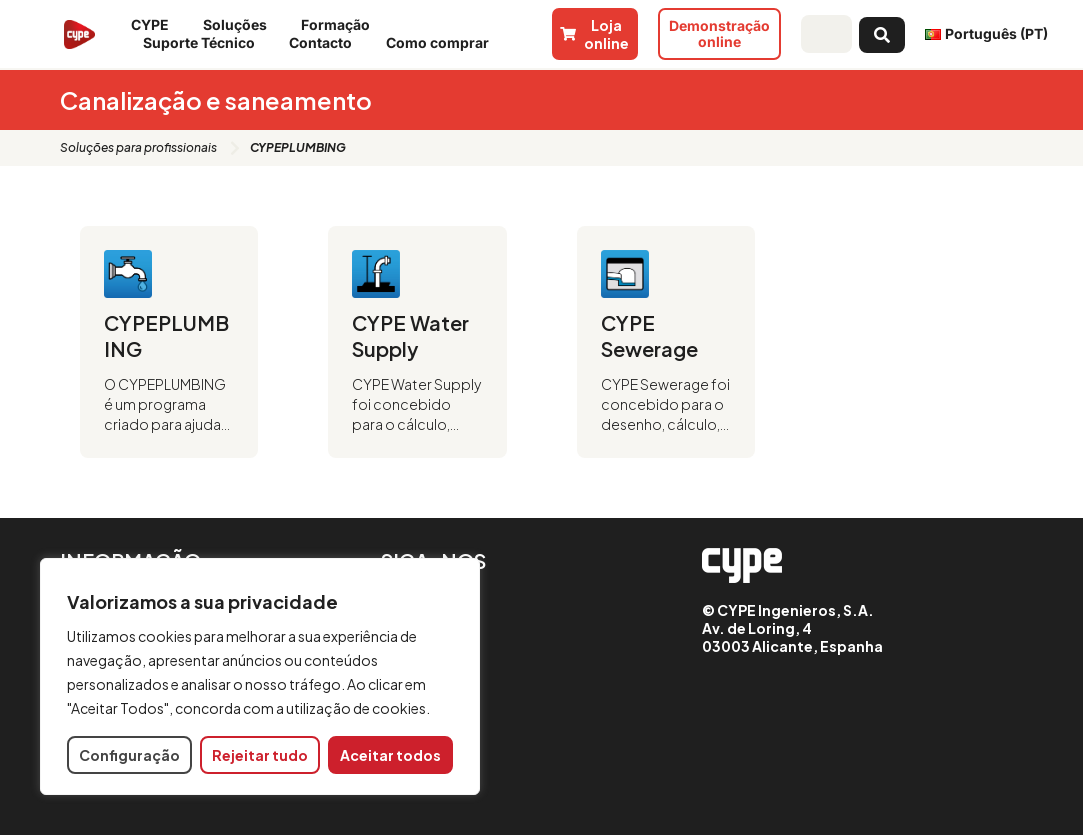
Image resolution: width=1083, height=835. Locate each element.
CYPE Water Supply (410, 335)
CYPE (155, 25)
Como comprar (442, 43)
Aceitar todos (390, 755)
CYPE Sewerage (649, 335)
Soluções (240, 25)
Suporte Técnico (204, 43)
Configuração (129, 755)
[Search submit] (882, 34)
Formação (340, 25)
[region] (260, 676)
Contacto (325, 43)
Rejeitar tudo (260, 755)
